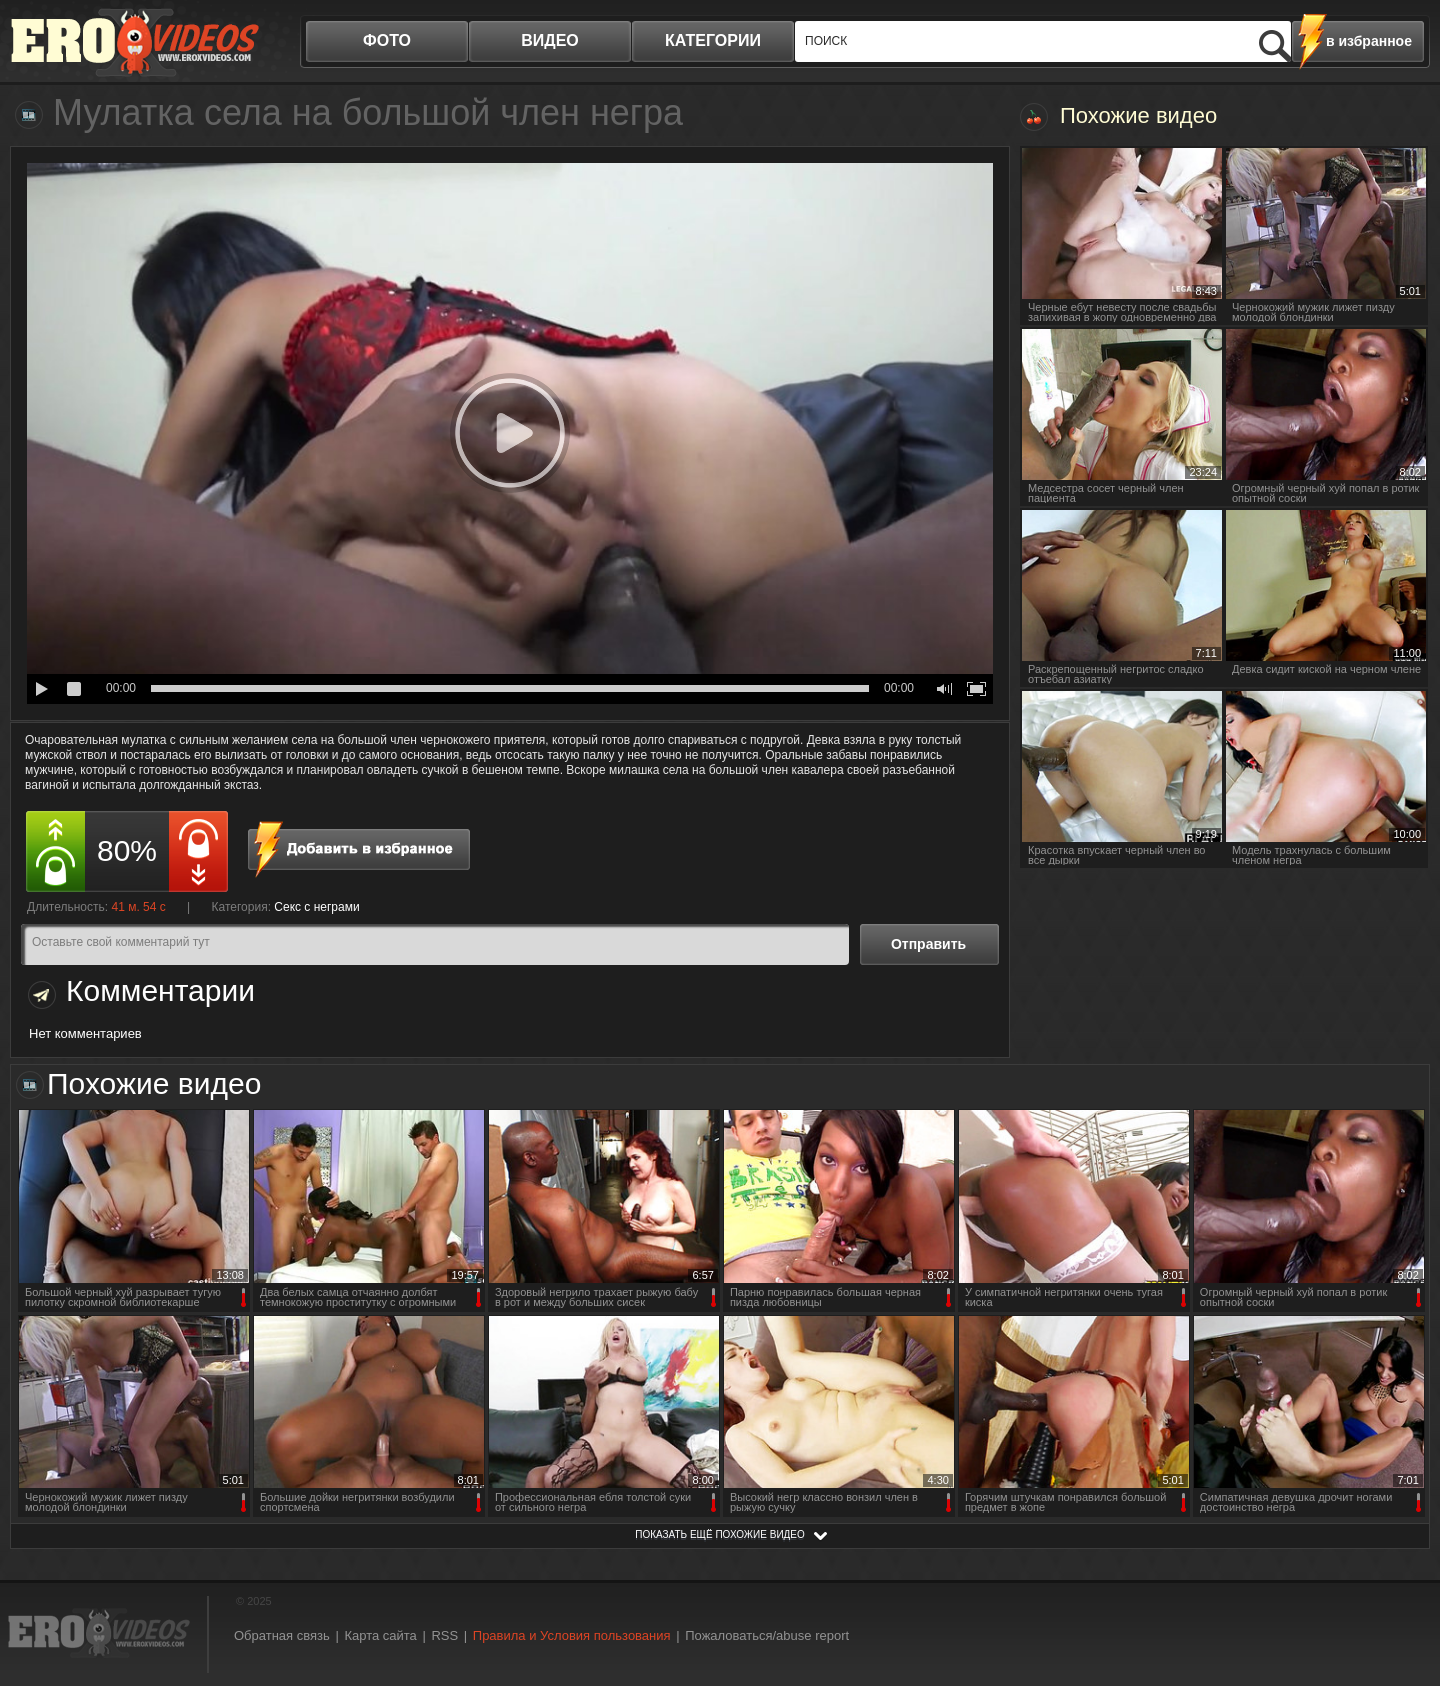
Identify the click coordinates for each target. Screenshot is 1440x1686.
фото (387, 40)
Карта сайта (380, 1635)
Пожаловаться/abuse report (767, 1635)
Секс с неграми (316, 907)
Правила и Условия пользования (572, 1635)
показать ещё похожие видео (720, 1534)
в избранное (1369, 41)
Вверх (1402, 1580)
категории (713, 40)
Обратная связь (282, 1635)
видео (550, 40)
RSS (444, 1635)
